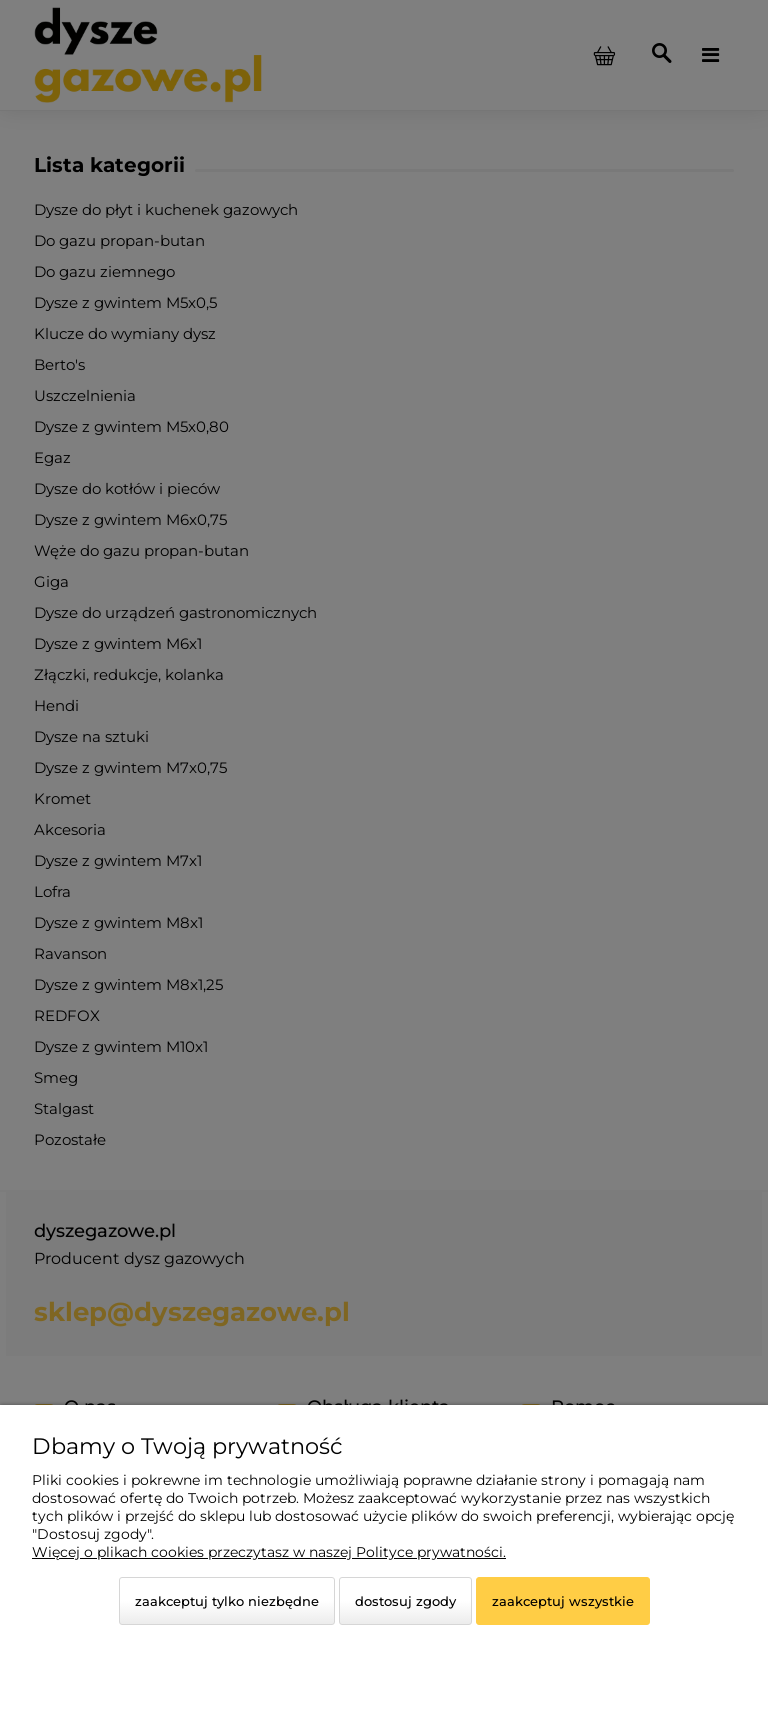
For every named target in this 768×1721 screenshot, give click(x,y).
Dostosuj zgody (405, 1601)
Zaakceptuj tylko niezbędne (227, 1601)
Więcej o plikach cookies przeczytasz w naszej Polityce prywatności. (269, 1552)
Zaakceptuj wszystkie (563, 1601)
